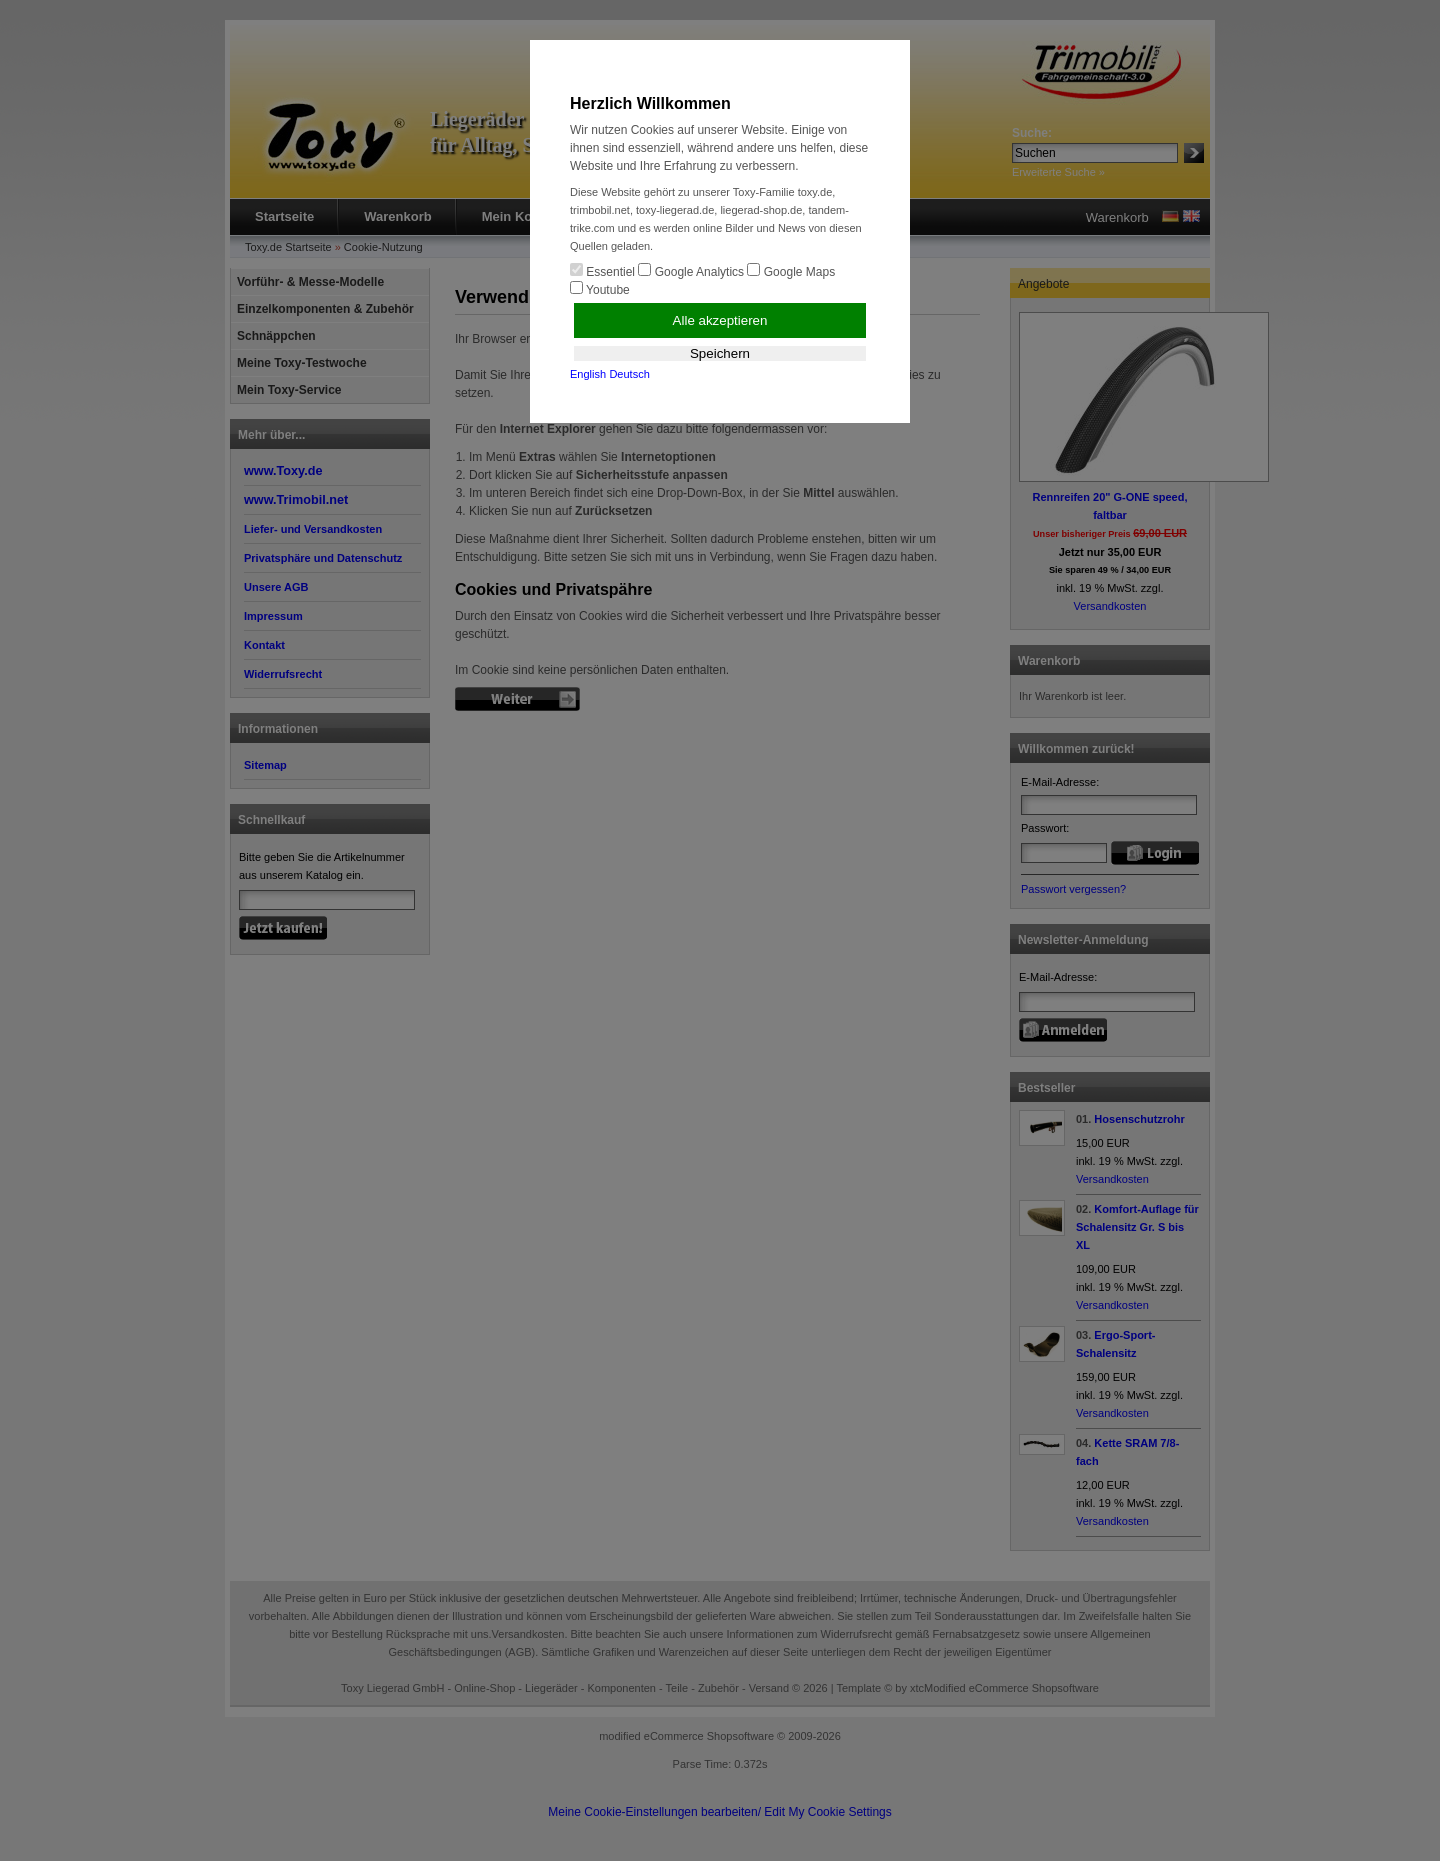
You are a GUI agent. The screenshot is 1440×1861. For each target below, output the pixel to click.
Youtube (600, 289)
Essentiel (602, 271)
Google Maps (791, 271)
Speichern (720, 353)
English (588, 374)
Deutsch (629, 374)
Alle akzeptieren (720, 320)
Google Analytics (691, 271)
